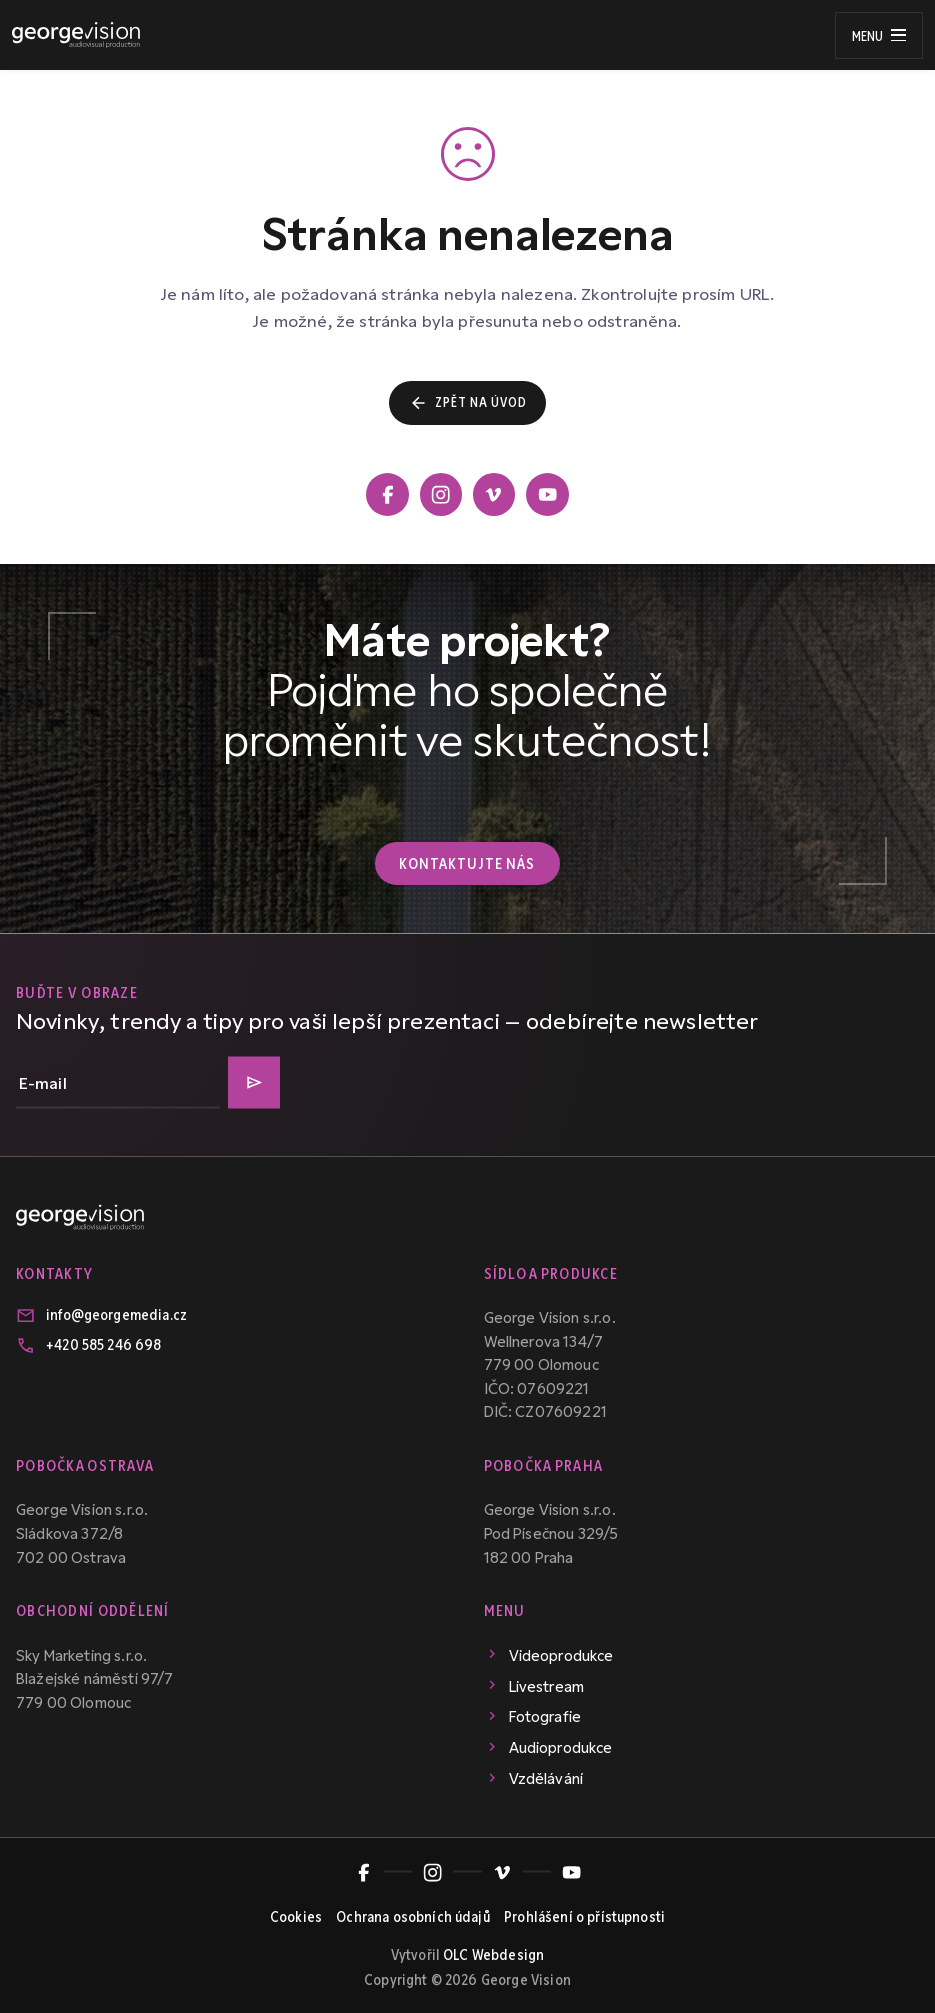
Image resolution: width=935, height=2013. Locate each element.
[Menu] (879, 35)
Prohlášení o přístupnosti (584, 1915)
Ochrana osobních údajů (413, 1915)
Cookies (296, 1915)
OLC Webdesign (493, 1952)
